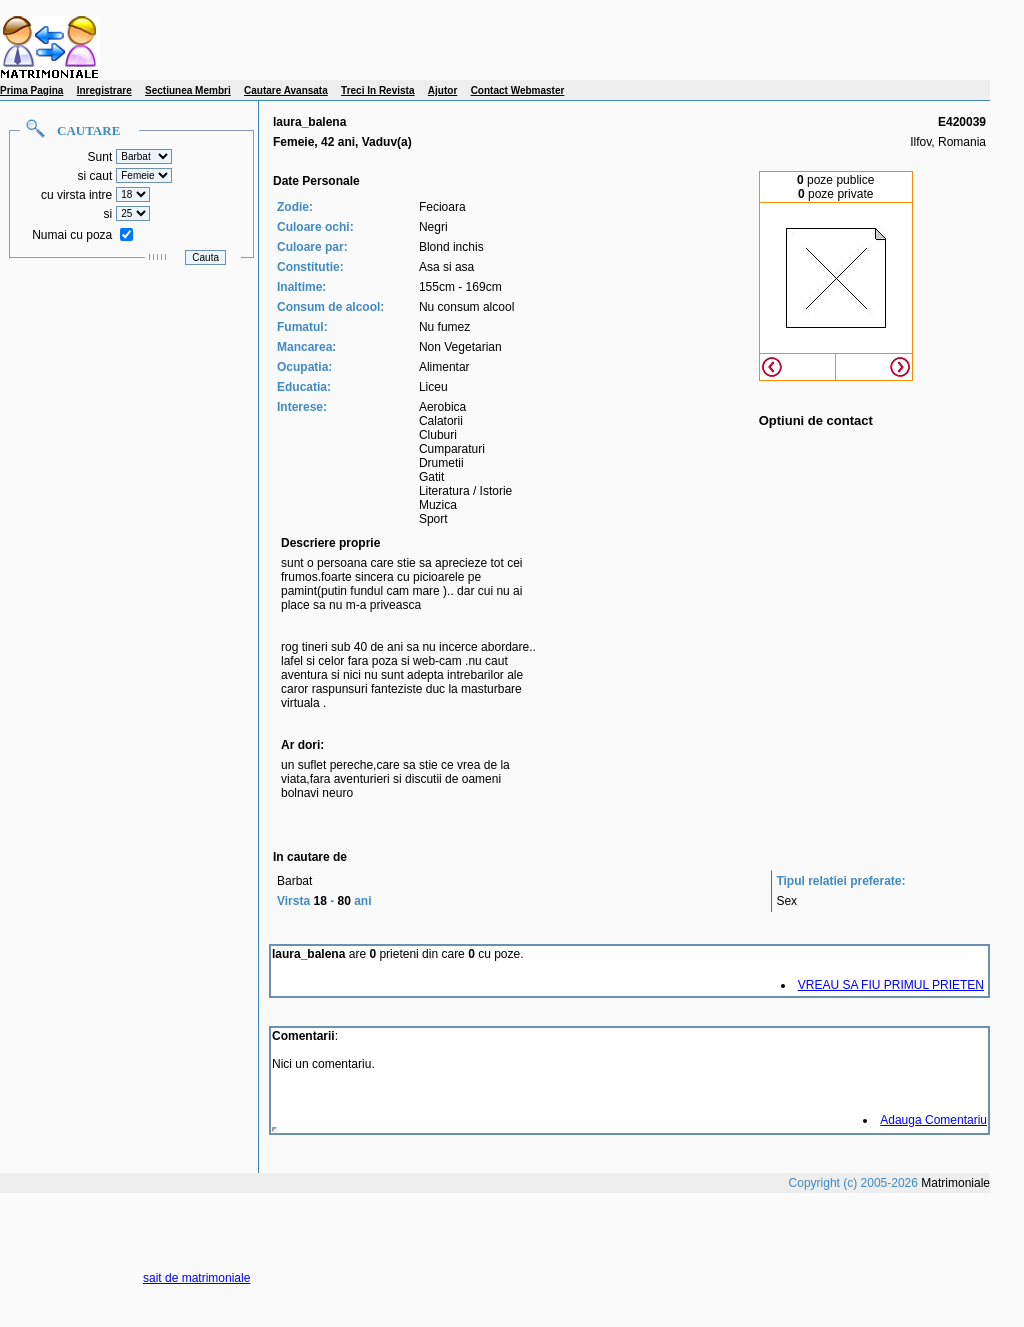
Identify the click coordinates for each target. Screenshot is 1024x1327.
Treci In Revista (377, 90)
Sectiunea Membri (188, 90)
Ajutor (442, 90)
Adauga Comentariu (933, 1120)
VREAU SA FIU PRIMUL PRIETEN (891, 985)
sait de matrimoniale (196, 1278)
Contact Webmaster (518, 90)
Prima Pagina (31, 90)
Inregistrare (104, 90)
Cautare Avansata (286, 90)
